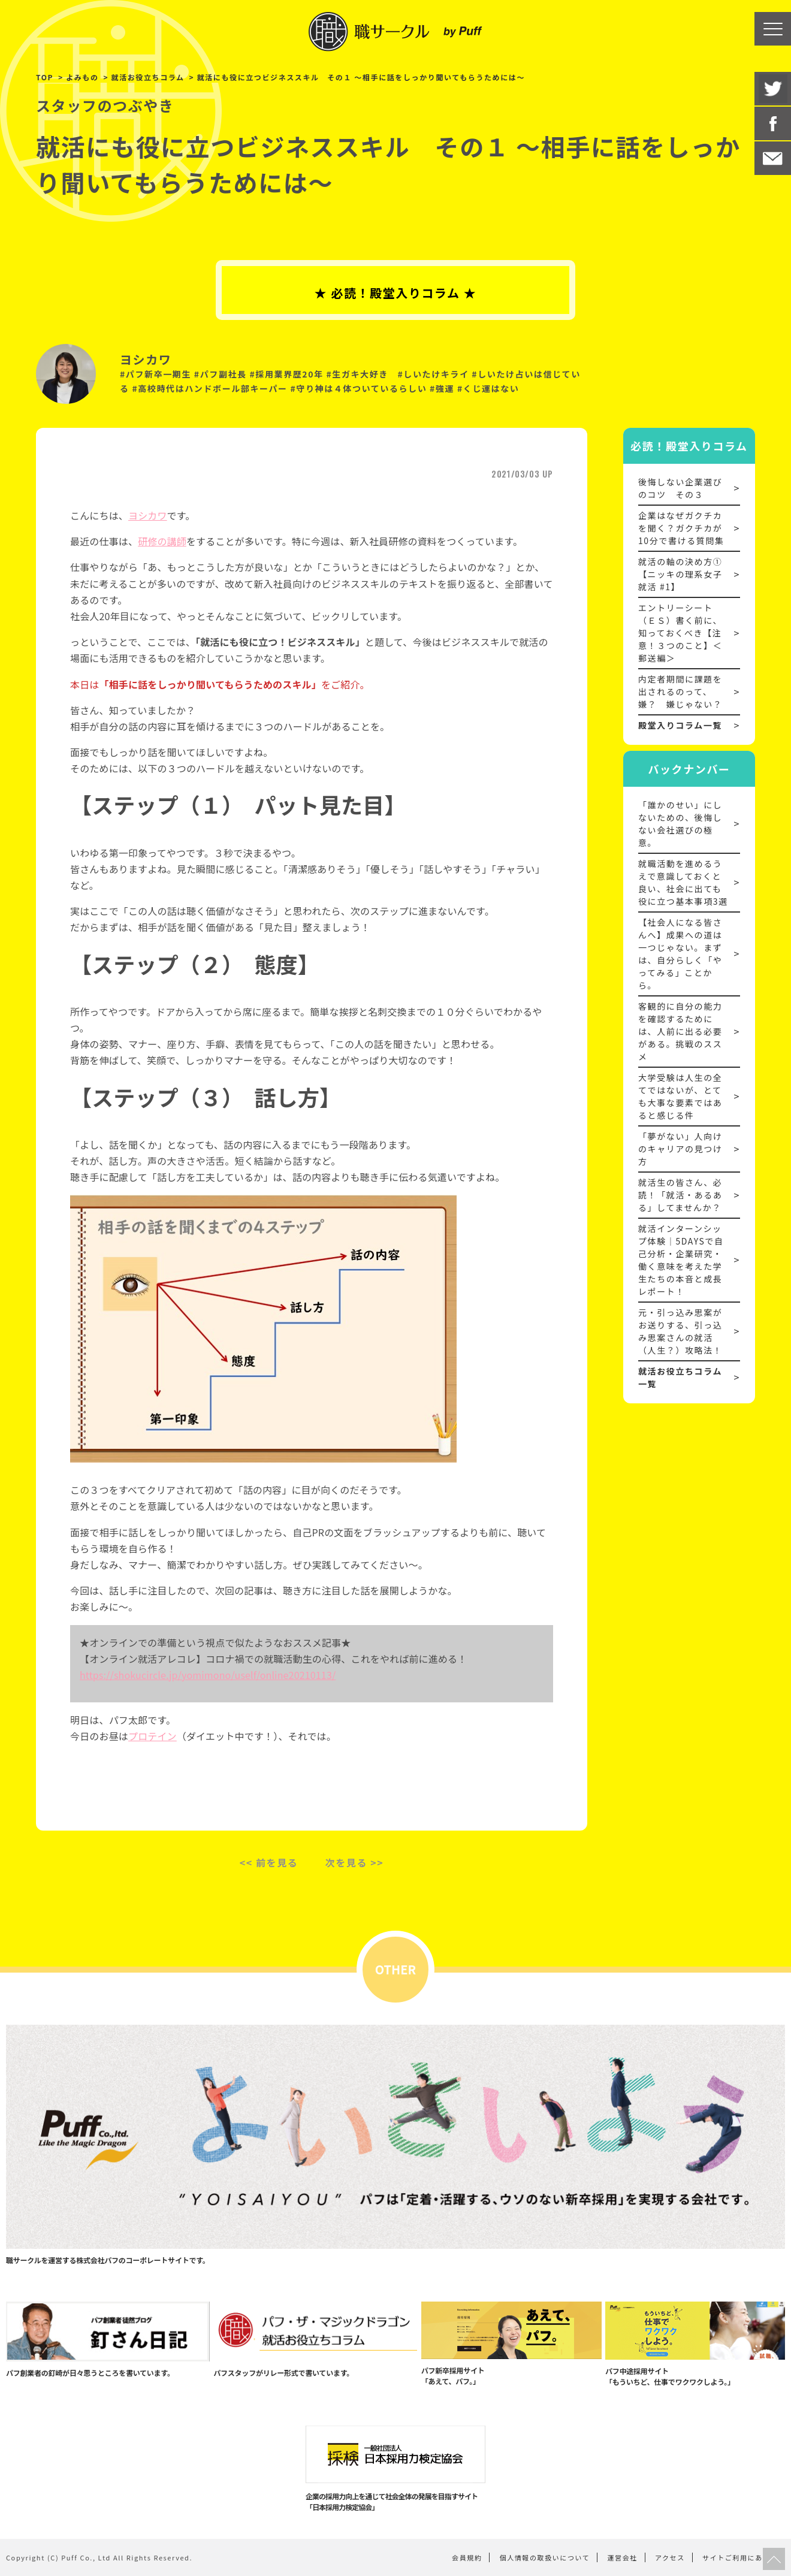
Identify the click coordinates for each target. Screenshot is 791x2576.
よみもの (82, 77)
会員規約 (467, 2557)
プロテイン (152, 1736)
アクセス (670, 2557)
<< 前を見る (269, 1862)
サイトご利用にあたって (743, 2557)
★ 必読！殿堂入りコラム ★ (396, 292)
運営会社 (623, 2557)
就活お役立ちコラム (148, 77)
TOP (44, 77)
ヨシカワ (147, 515)
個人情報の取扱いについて (545, 2557)
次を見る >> (354, 1862)
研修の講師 (162, 541)
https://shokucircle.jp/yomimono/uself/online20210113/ (208, 1675)
